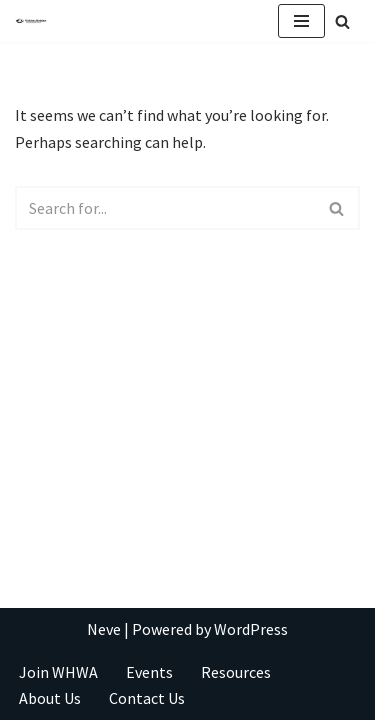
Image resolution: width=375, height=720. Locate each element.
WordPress (251, 629)
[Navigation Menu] (301, 21)
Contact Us (147, 698)
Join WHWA (58, 672)
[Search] (342, 21)
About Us (50, 698)
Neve (104, 629)
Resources (236, 672)
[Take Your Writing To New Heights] (31, 21)
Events (149, 672)
